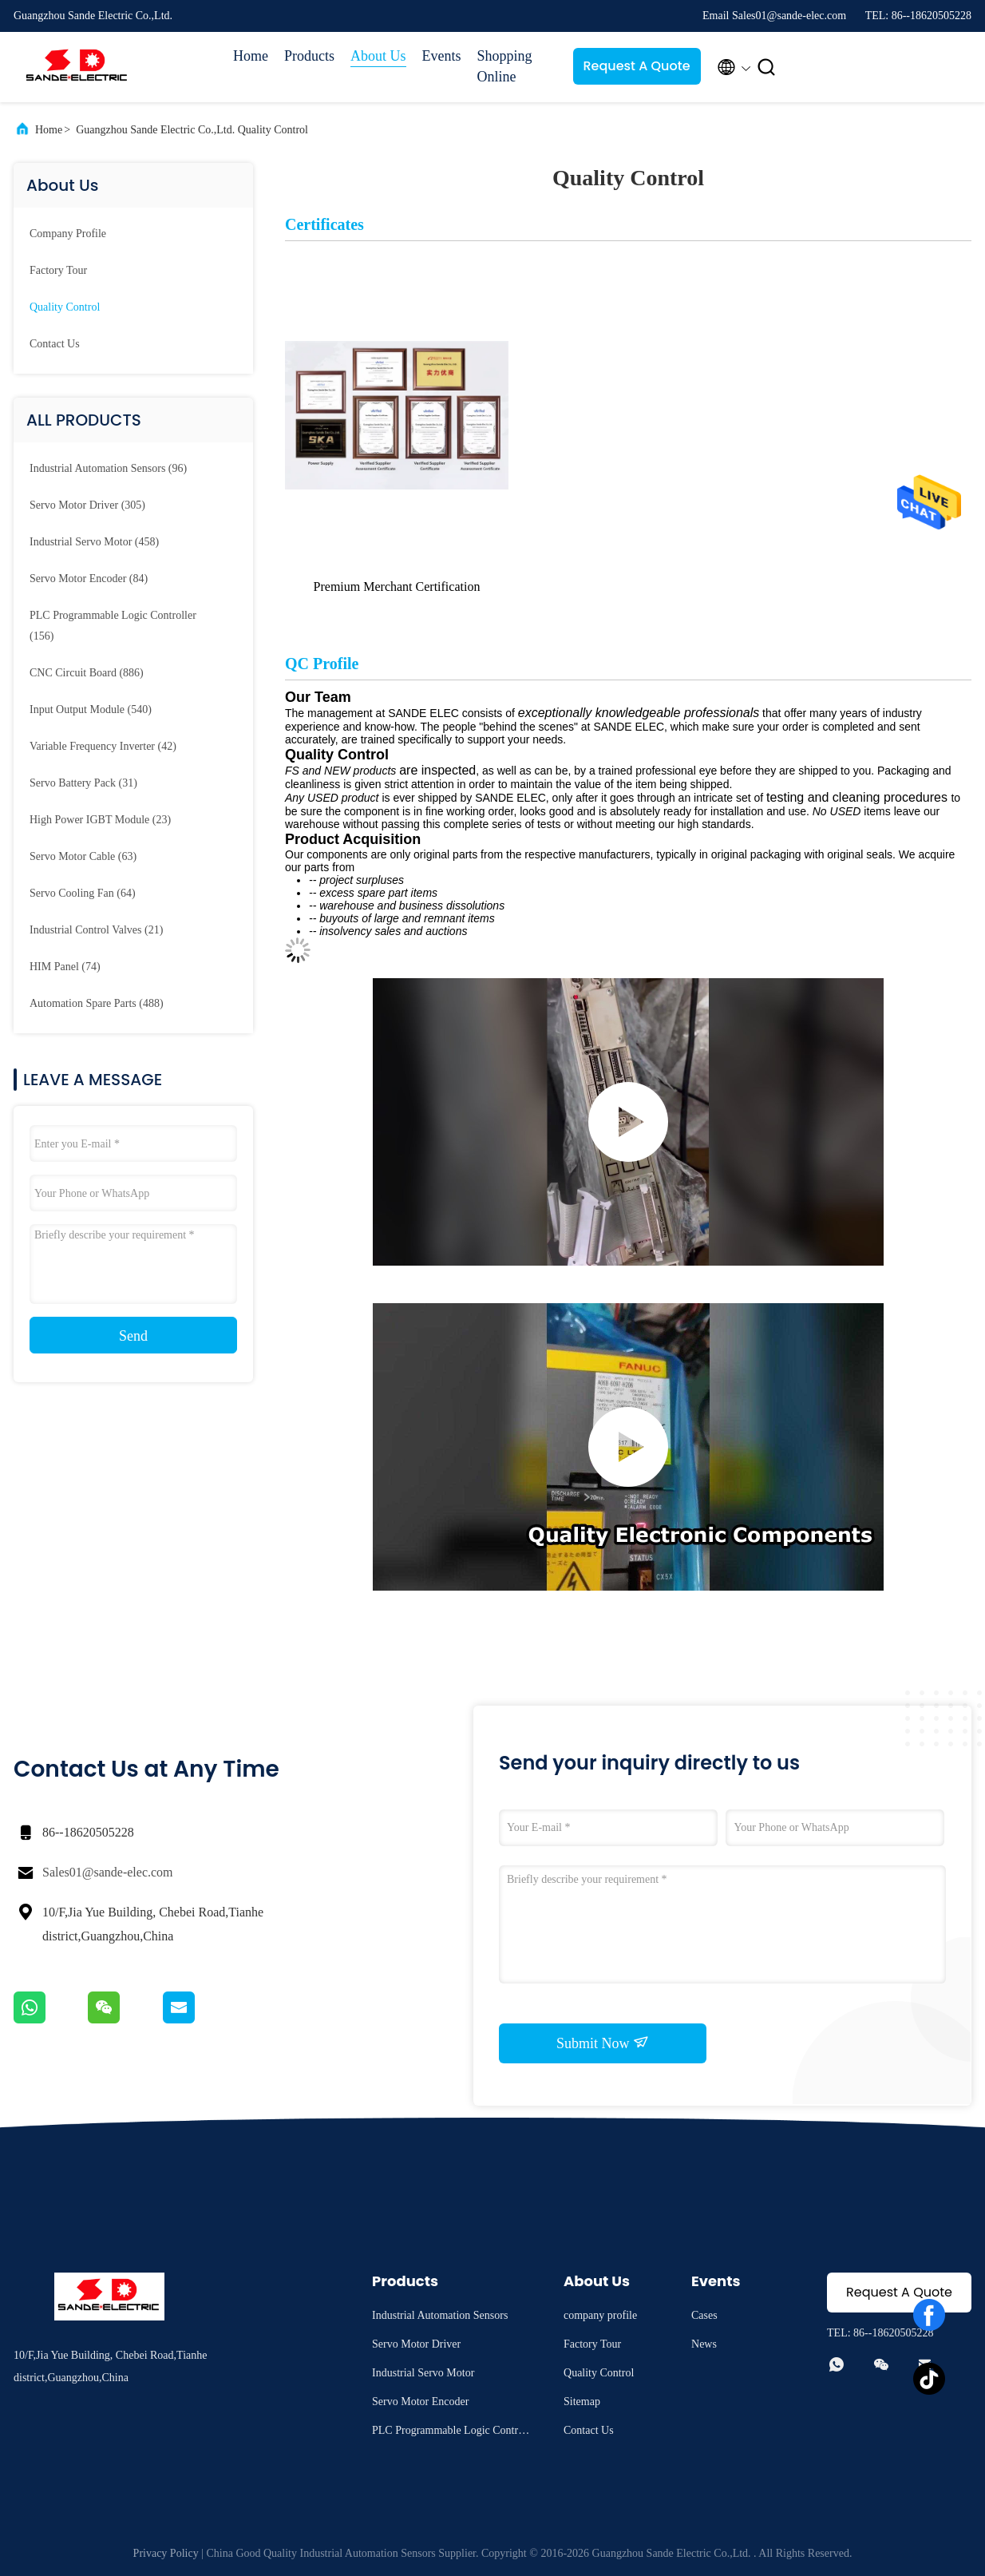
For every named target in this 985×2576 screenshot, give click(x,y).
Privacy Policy (166, 2553)
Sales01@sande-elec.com (107, 1872)
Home (250, 56)
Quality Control (65, 307)
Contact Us (55, 344)
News (704, 2344)
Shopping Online (504, 66)
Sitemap (582, 2402)
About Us (378, 56)
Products (309, 56)
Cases (704, 2315)
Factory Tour (58, 270)
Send (133, 1336)
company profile (68, 234)
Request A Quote (636, 66)
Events (441, 56)
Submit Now (602, 2042)
